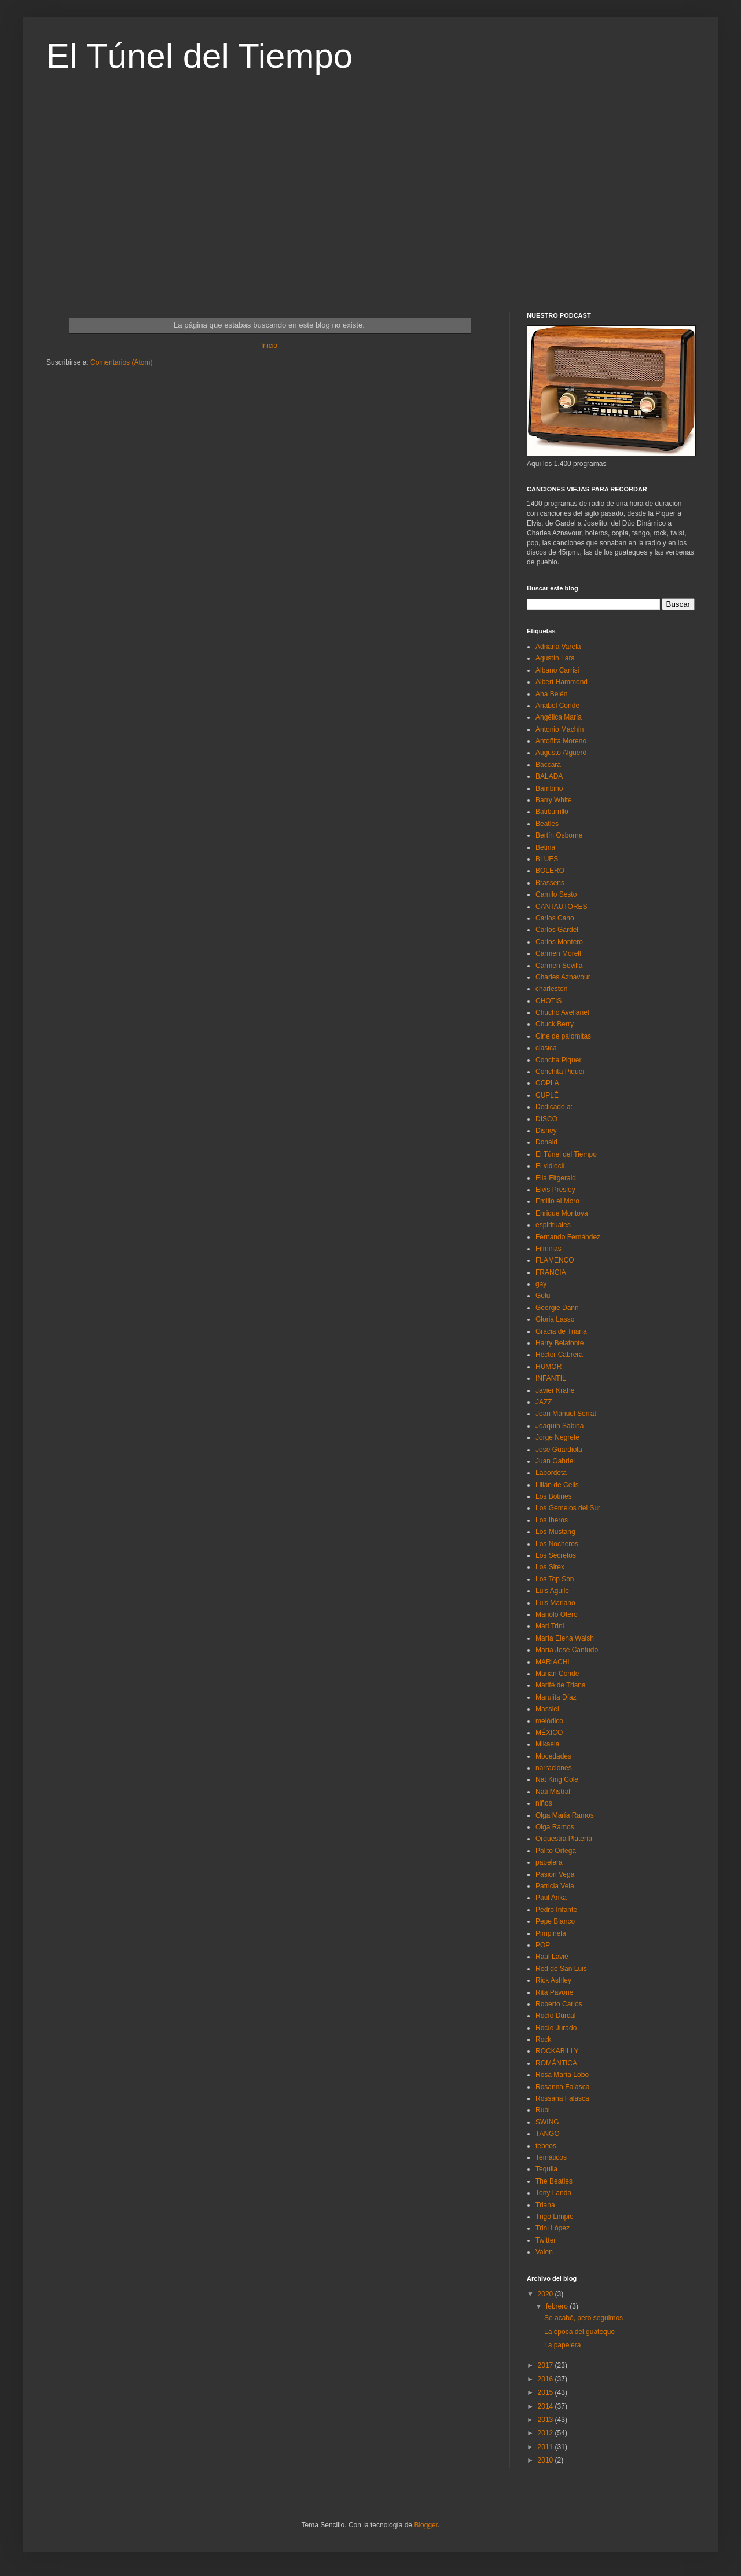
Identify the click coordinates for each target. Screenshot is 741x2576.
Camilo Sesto (556, 894)
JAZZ (543, 1402)
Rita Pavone (554, 1992)
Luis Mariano (555, 1603)
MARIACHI (552, 1662)
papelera (549, 1862)
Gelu (542, 1295)
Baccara (548, 765)
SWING (547, 2122)
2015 (546, 2392)
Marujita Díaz (556, 1697)
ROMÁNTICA (556, 2063)
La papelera (562, 2345)
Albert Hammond (561, 682)
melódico (549, 1721)
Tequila (546, 2169)
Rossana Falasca (562, 2098)
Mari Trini (549, 1626)
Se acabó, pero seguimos (583, 2318)
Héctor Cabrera (559, 1355)
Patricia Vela (554, 1886)
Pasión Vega (554, 1874)
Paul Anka (551, 1898)
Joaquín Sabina (559, 1426)
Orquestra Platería (563, 1838)
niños (543, 1803)
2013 (546, 2420)
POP (542, 1945)
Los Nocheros (556, 1544)
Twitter (545, 2240)
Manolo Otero (556, 1614)
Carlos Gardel (556, 930)
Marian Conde (557, 1673)
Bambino (549, 788)
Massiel (547, 1709)
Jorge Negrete (557, 1437)
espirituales (553, 1225)
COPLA (547, 1083)
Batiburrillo (551, 812)
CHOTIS (548, 1001)
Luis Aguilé (552, 1591)
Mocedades (553, 1756)
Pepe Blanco (555, 1921)
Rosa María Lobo (562, 2075)
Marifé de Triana (560, 1685)
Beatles (547, 824)
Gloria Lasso (554, 1319)
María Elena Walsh (564, 1638)
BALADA (549, 776)
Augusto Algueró (560, 752)
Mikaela (547, 1744)
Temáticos (551, 2157)
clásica (546, 1048)
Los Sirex (549, 1567)
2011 (546, 2447)
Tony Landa (553, 2193)
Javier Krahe (554, 1390)
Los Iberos (551, 1520)
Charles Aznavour (562, 977)
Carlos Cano (554, 918)
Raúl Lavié (551, 1957)
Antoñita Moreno (560, 741)
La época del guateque (579, 2332)
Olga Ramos (554, 1827)
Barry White (553, 800)
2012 (546, 2433)
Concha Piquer (558, 1060)
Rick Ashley (553, 1980)
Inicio (269, 346)
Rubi (542, 2110)
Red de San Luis (561, 1969)
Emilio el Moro (557, 1201)
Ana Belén (551, 694)
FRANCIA (550, 1272)
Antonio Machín (559, 729)
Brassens (549, 883)
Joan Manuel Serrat (565, 1414)
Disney (546, 1130)
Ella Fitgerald (555, 1178)
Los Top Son (554, 1579)
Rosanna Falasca (562, 2087)
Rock (543, 2039)
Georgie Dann (557, 1308)
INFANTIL (550, 1378)
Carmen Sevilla (558, 966)
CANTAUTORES (561, 906)
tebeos (545, 2146)
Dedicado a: (554, 1107)
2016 (546, 2379)
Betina (545, 847)
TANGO (547, 2134)
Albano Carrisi (557, 670)
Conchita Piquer (560, 1071)
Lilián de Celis (557, 1485)
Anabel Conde (557, 706)
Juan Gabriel (555, 1461)
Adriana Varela (558, 647)
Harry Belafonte (559, 1343)
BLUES (546, 859)
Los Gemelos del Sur (567, 1508)
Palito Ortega (555, 1851)
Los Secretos (555, 1555)
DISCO (546, 1119)
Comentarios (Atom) (121, 362)
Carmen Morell (558, 953)
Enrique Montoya (561, 1213)
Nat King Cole (556, 1779)
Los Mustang (555, 1532)
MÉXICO (549, 1733)
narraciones (553, 1768)
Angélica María (558, 717)
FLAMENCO (554, 1260)
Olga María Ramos (564, 1815)
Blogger (426, 2525)
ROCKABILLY (556, 2051)
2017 (546, 2365)
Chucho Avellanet (562, 1012)
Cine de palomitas (563, 1036)
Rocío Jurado (556, 2028)
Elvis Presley (555, 1190)
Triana (545, 2205)
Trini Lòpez (552, 2228)
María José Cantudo (566, 1650)
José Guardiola (558, 1449)
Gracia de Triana (561, 1331)
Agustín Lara (555, 658)
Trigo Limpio (554, 2216)
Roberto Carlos (558, 2004)
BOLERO (549, 871)
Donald (546, 1142)
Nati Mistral (552, 1792)
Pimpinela (550, 1933)
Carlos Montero (559, 942)
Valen (544, 2252)
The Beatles (554, 2181)
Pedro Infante (556, 1910)
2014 (546, 2406)
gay (540, 1284)
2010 (546, 2460)
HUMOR (548, 1367)
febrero (558, 2306)
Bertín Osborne (558, 835)
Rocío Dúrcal (555, 2016)
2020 (546, 2294)
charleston (551, 989)
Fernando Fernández (567, 1237)
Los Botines (553, 1496)
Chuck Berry (554, 1024)
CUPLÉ (547, 1095)
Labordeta (551, 1473)
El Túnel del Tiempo (199, 55)
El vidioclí (550, 1166)
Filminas (548, 1249)
